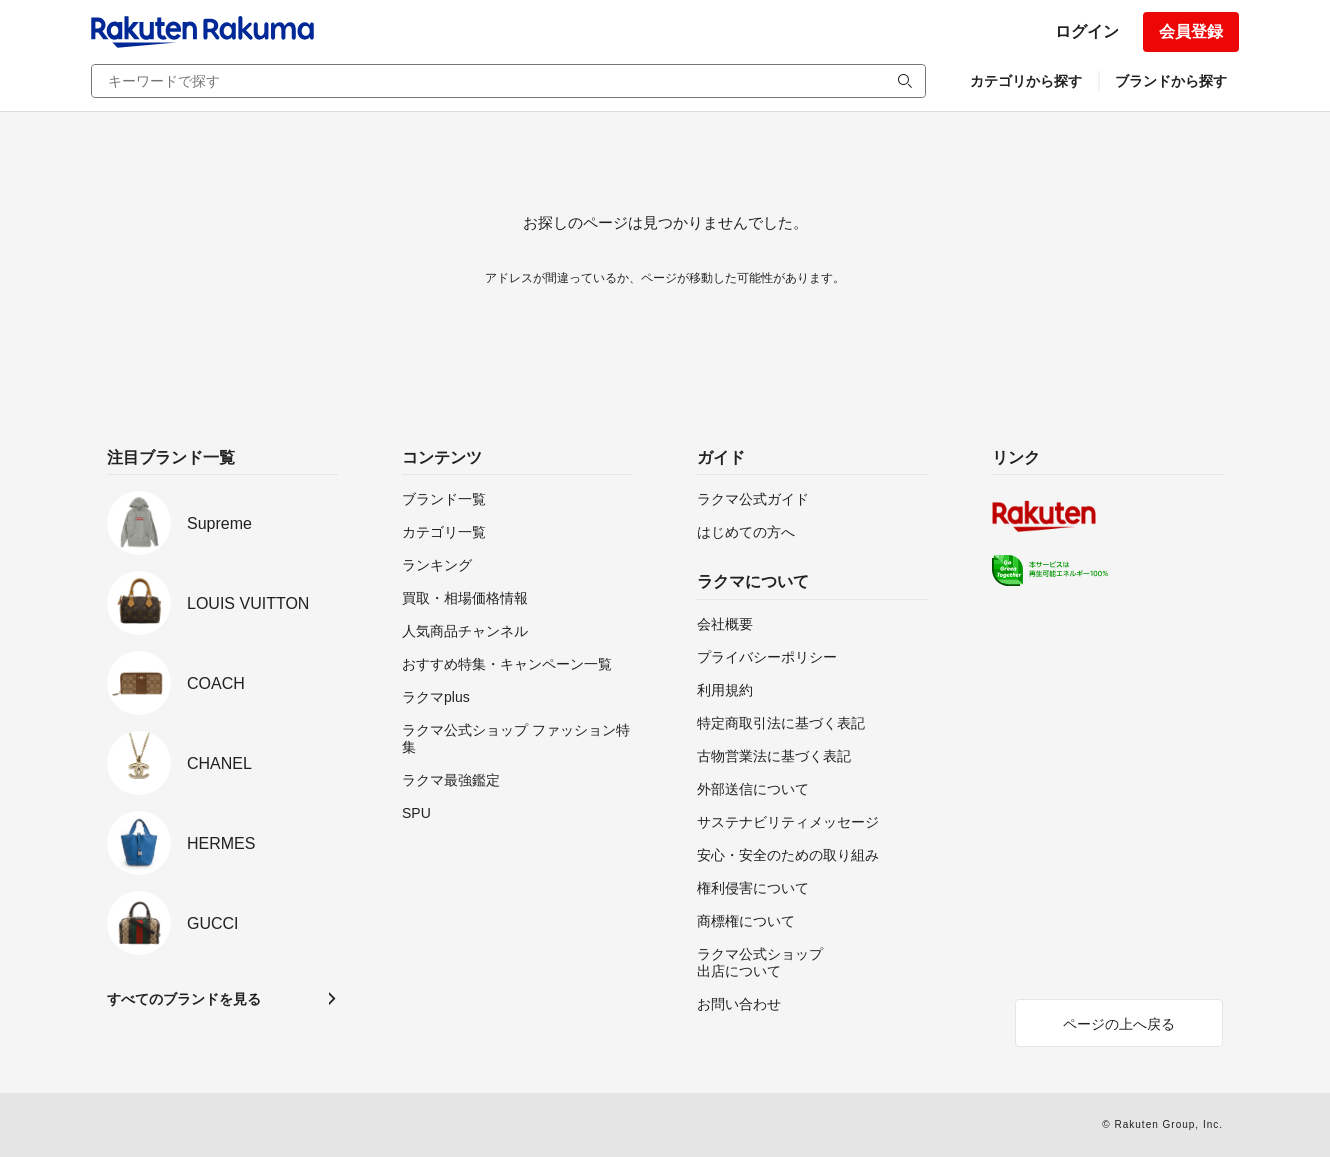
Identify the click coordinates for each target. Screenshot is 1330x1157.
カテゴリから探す (1026, 81)
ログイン (1087, 31)
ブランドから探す (1171, 81)
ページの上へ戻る (1119, 1024)
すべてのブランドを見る (184, 999)
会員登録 (1191, 31)
